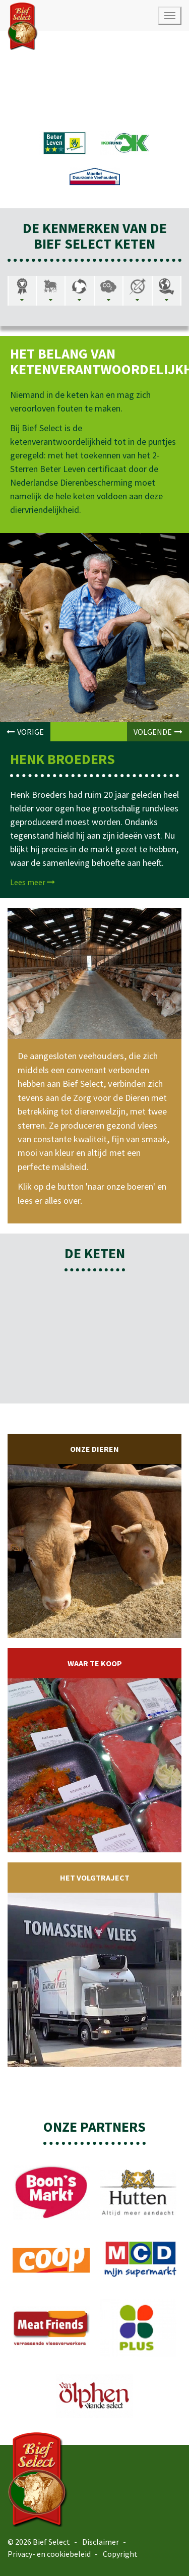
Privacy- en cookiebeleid (49, 2554)
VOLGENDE (158, 732)
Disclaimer (100, 2542)
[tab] (22, 291)
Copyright (120, 2554)
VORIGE (25, 732)
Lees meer (32, 882)
